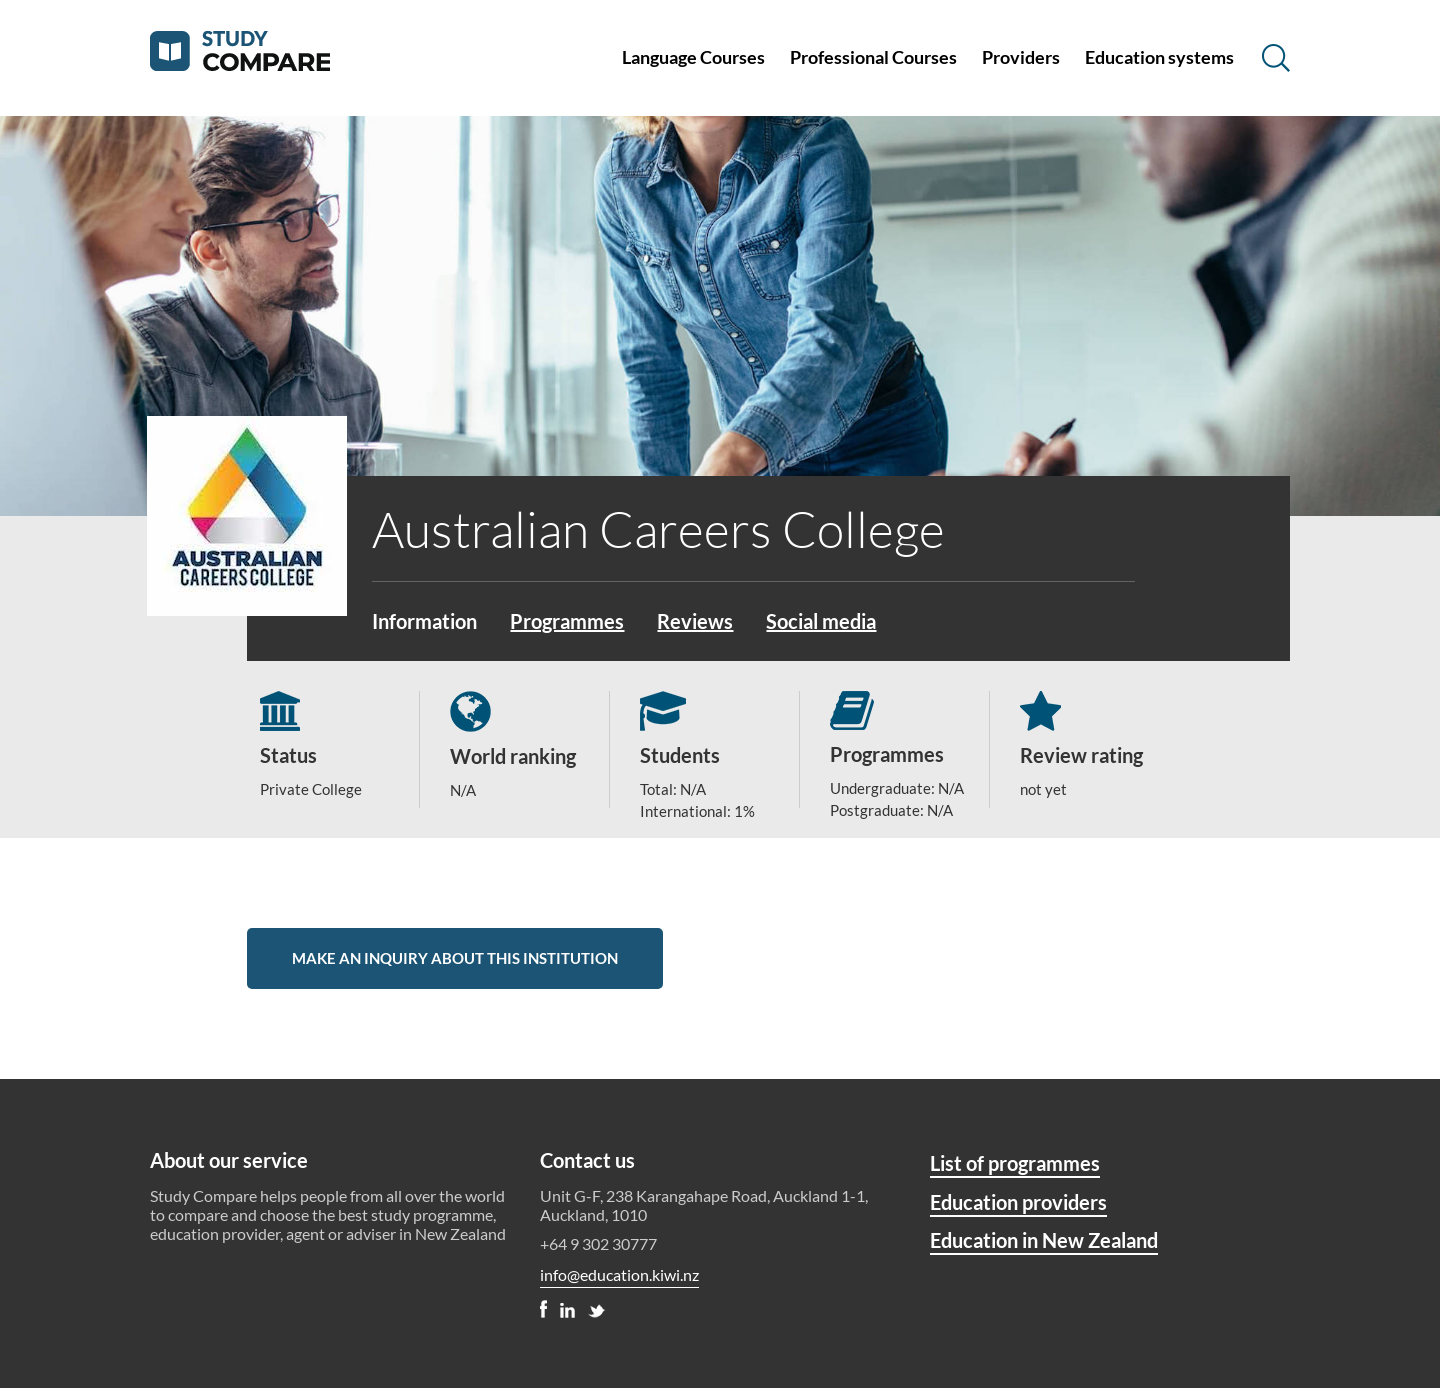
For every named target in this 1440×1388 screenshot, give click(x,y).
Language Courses (693, 57)
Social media (821, 621)
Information (424, 621)
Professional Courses (873, 57)
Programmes (567, 621)
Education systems (1159, 57)
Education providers (1018, 1202)
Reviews (695, 621)
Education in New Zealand (1044, 1240)
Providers (1021, 57)
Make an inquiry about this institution (455, 958)
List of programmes (1015, 1163)
